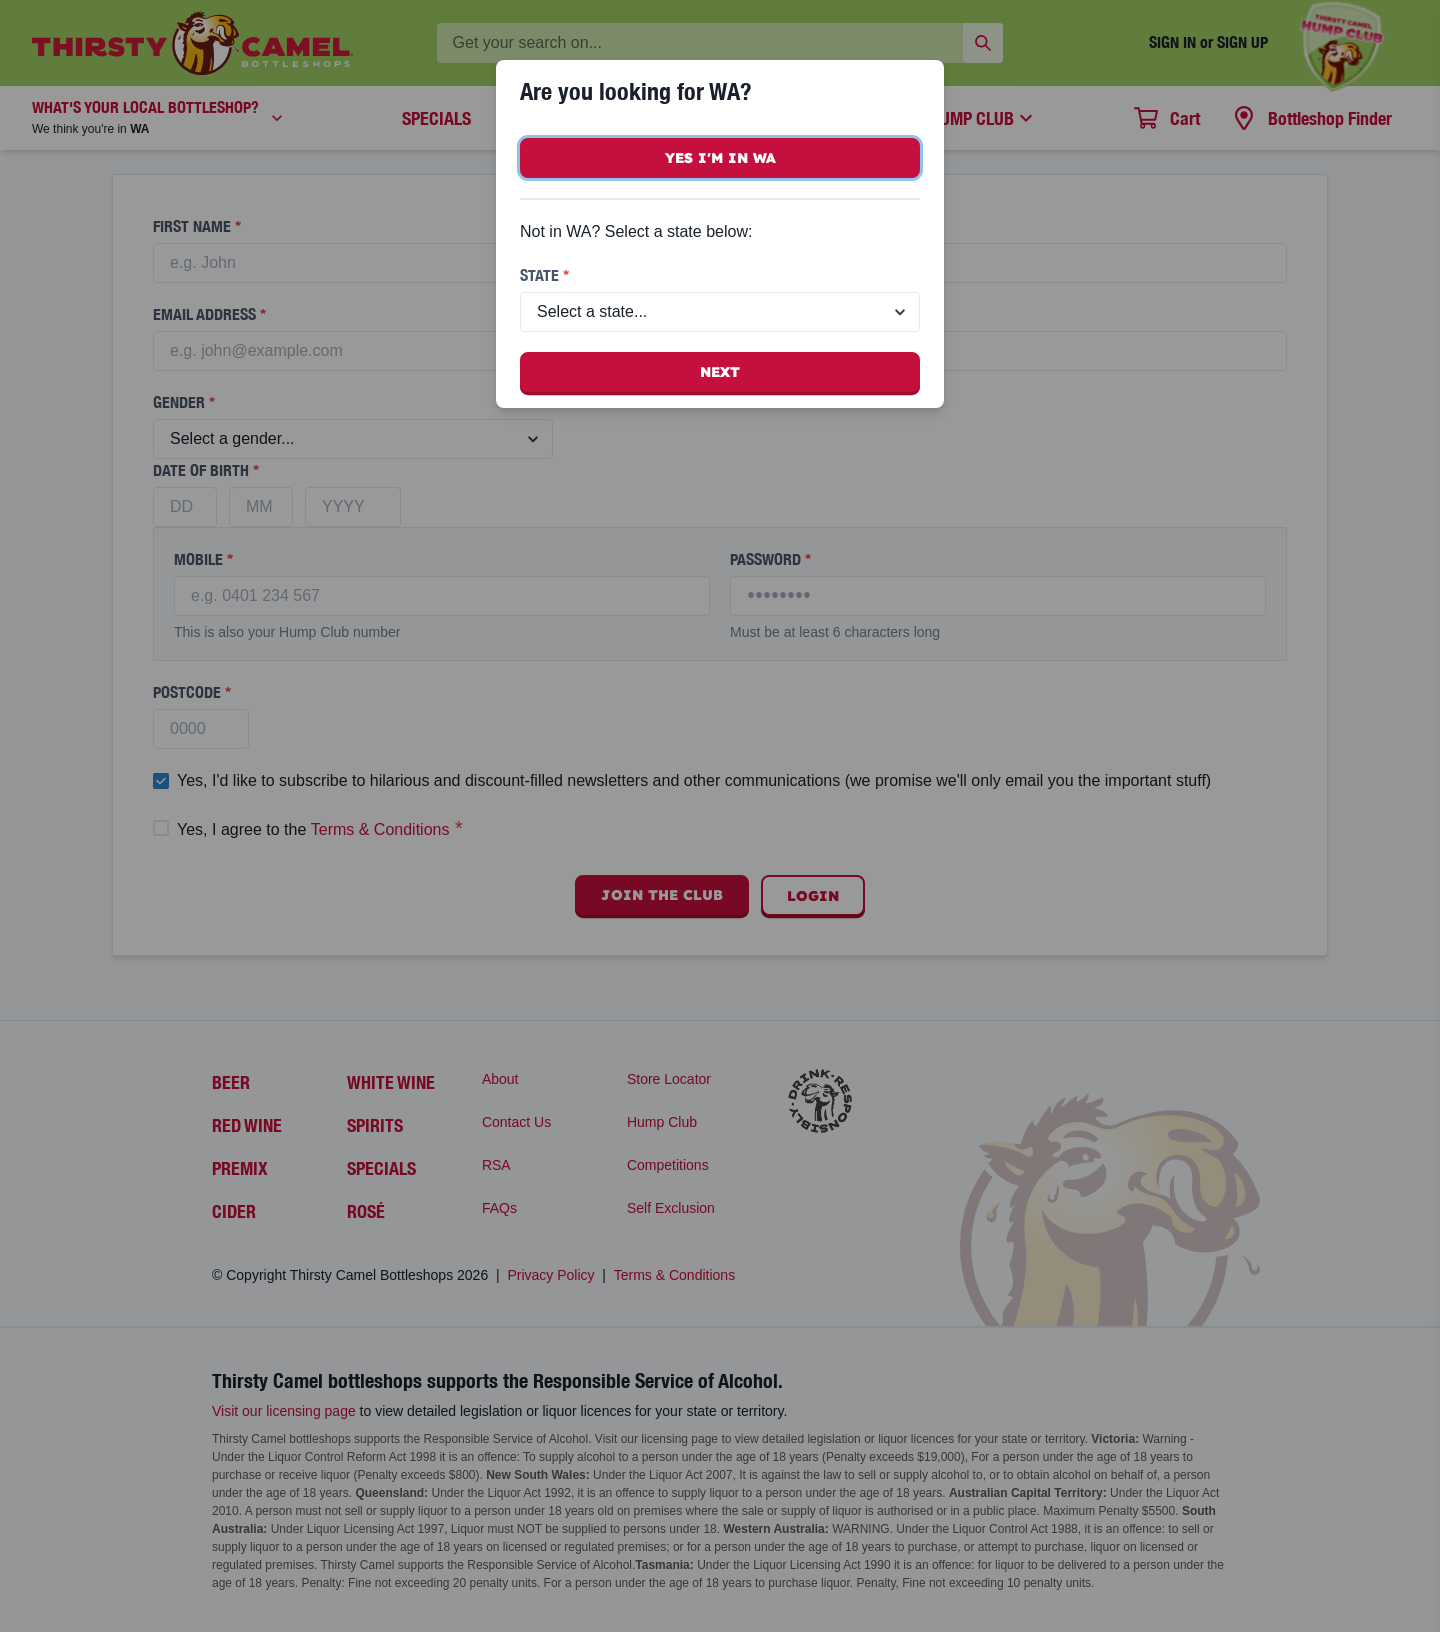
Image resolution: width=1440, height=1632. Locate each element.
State (544, 275)
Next (720, 372)
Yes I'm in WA (720, 158)
